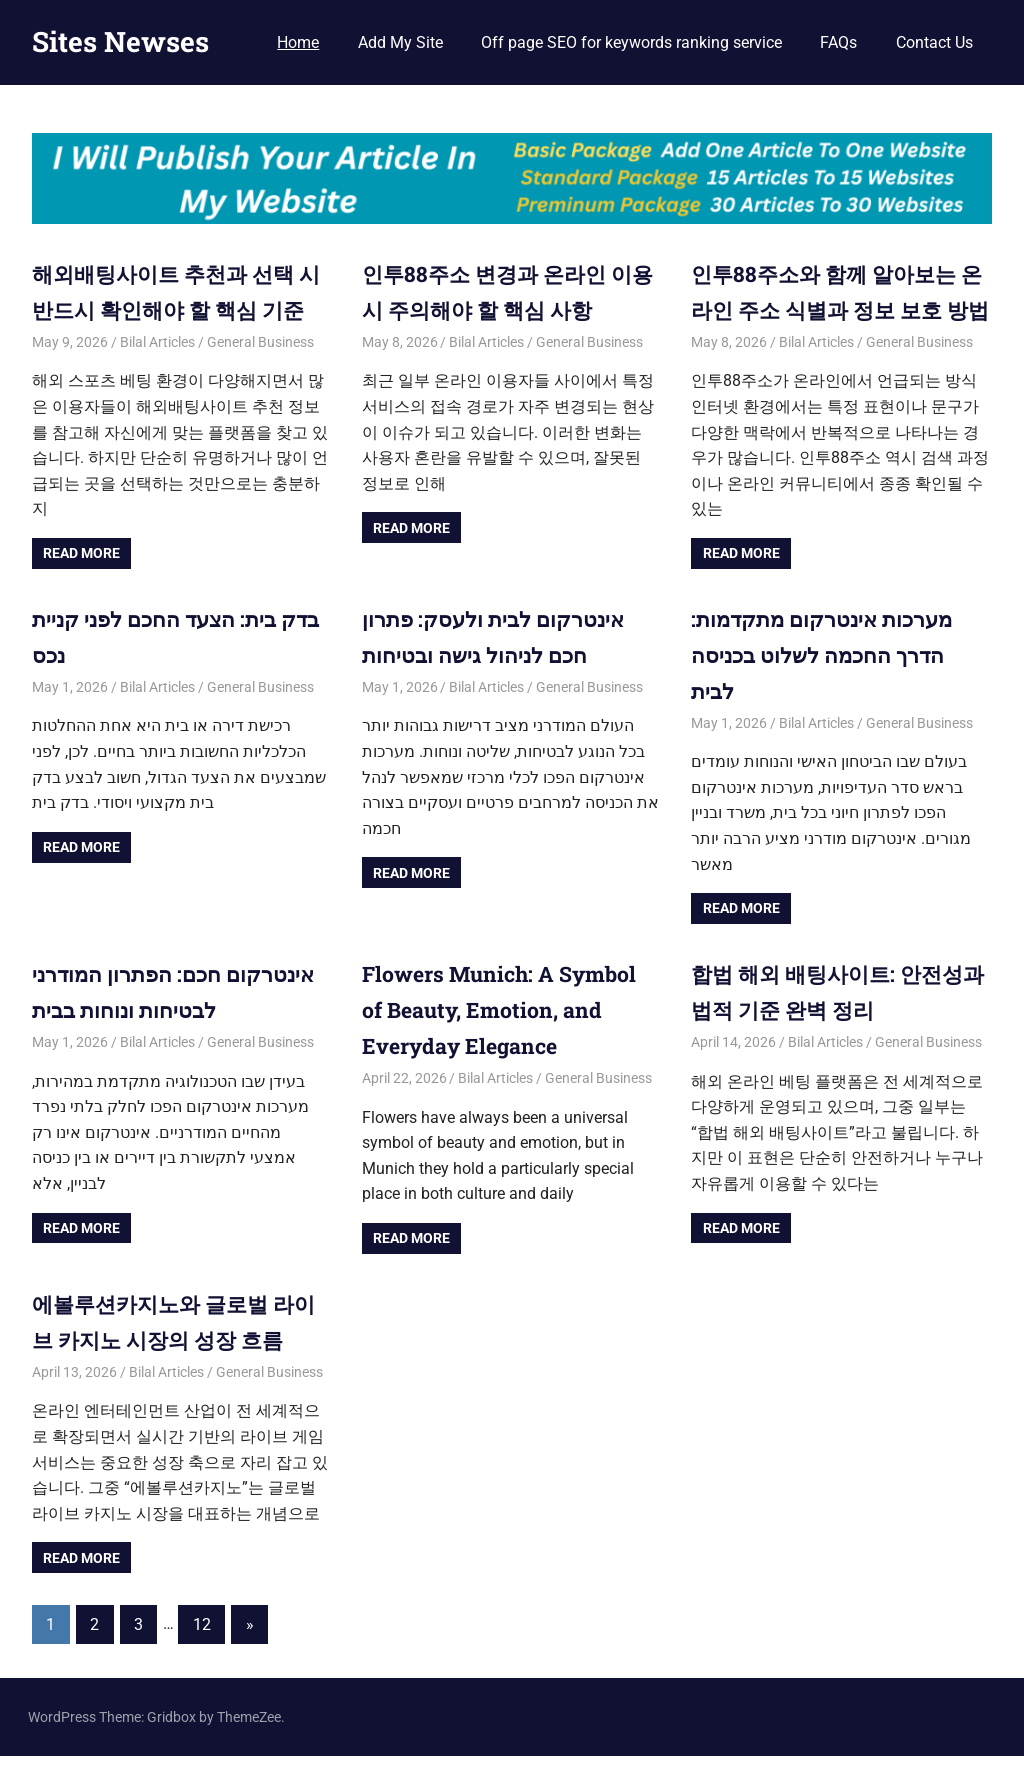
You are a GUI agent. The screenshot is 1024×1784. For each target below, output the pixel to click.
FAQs (838, 42)
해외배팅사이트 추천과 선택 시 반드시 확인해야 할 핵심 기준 (176, 308)
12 (202, 1652)
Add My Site (400, 42)
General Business (260, 376)
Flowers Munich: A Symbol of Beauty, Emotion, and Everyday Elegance (504, 1040)
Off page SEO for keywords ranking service (631, 42)
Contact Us (934, 42)
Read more (81, 587)
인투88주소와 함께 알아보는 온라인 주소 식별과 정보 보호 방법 (833, 308)
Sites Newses (120, 41)
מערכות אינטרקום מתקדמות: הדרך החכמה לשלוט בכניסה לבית (827, 687)
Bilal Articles (157, 376)
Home (298, 42)
